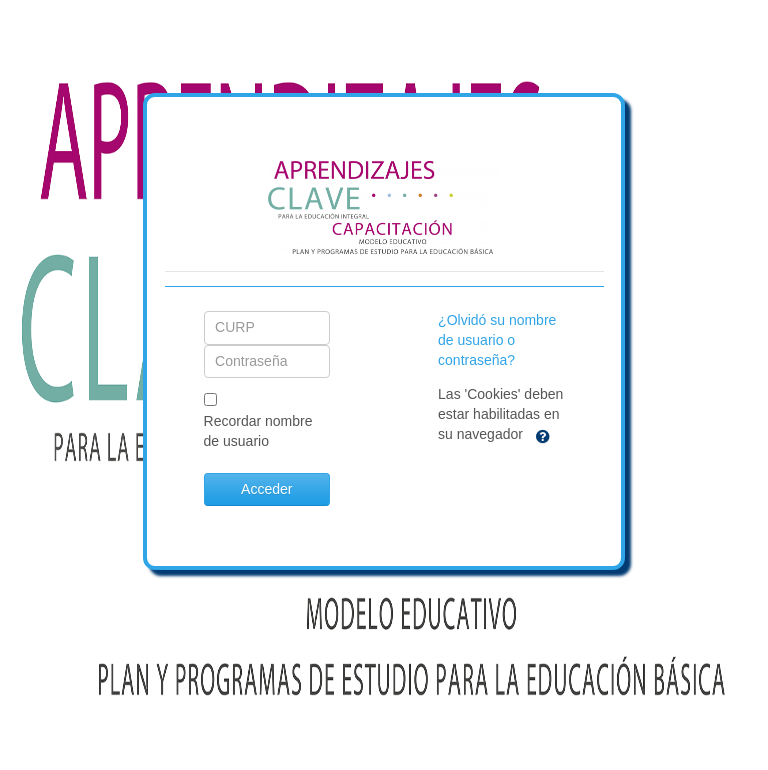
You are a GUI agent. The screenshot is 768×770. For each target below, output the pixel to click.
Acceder (266, 489)
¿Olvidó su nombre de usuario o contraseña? (497, 340)
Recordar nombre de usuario (258, 431)
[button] (543, 435)
